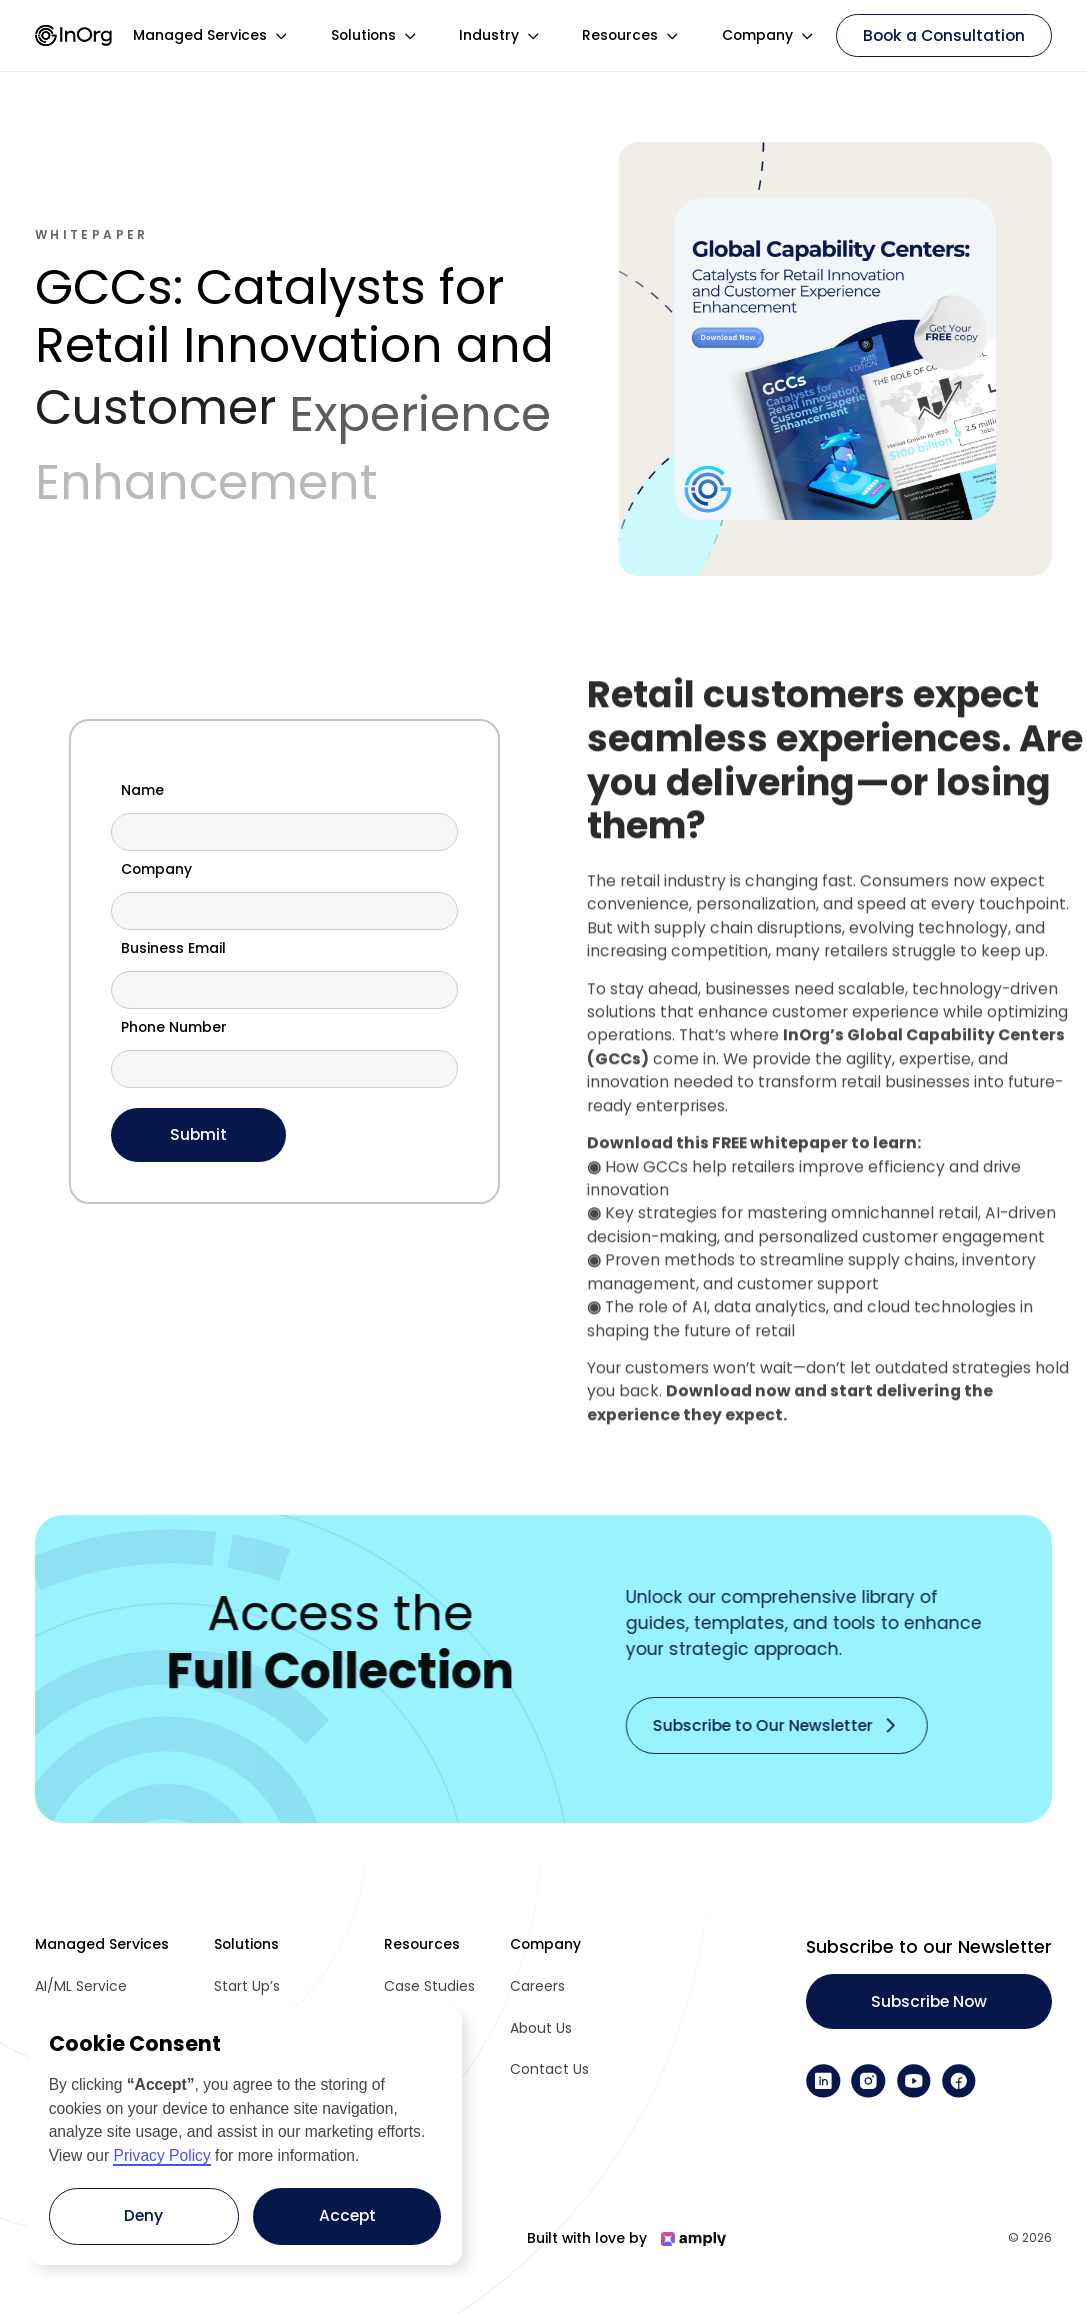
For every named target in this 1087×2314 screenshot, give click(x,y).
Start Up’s (247, 1986)
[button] (211, 35)
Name (142, 791)
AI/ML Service (81, 1986)
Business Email (173, 949)
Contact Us (549, 2069)
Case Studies (429, 1986)
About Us (541, 2028)
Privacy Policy (161, 2155)
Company (156, 870)
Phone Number (174, 1028)
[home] (73, 35)
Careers (537, 1986)
